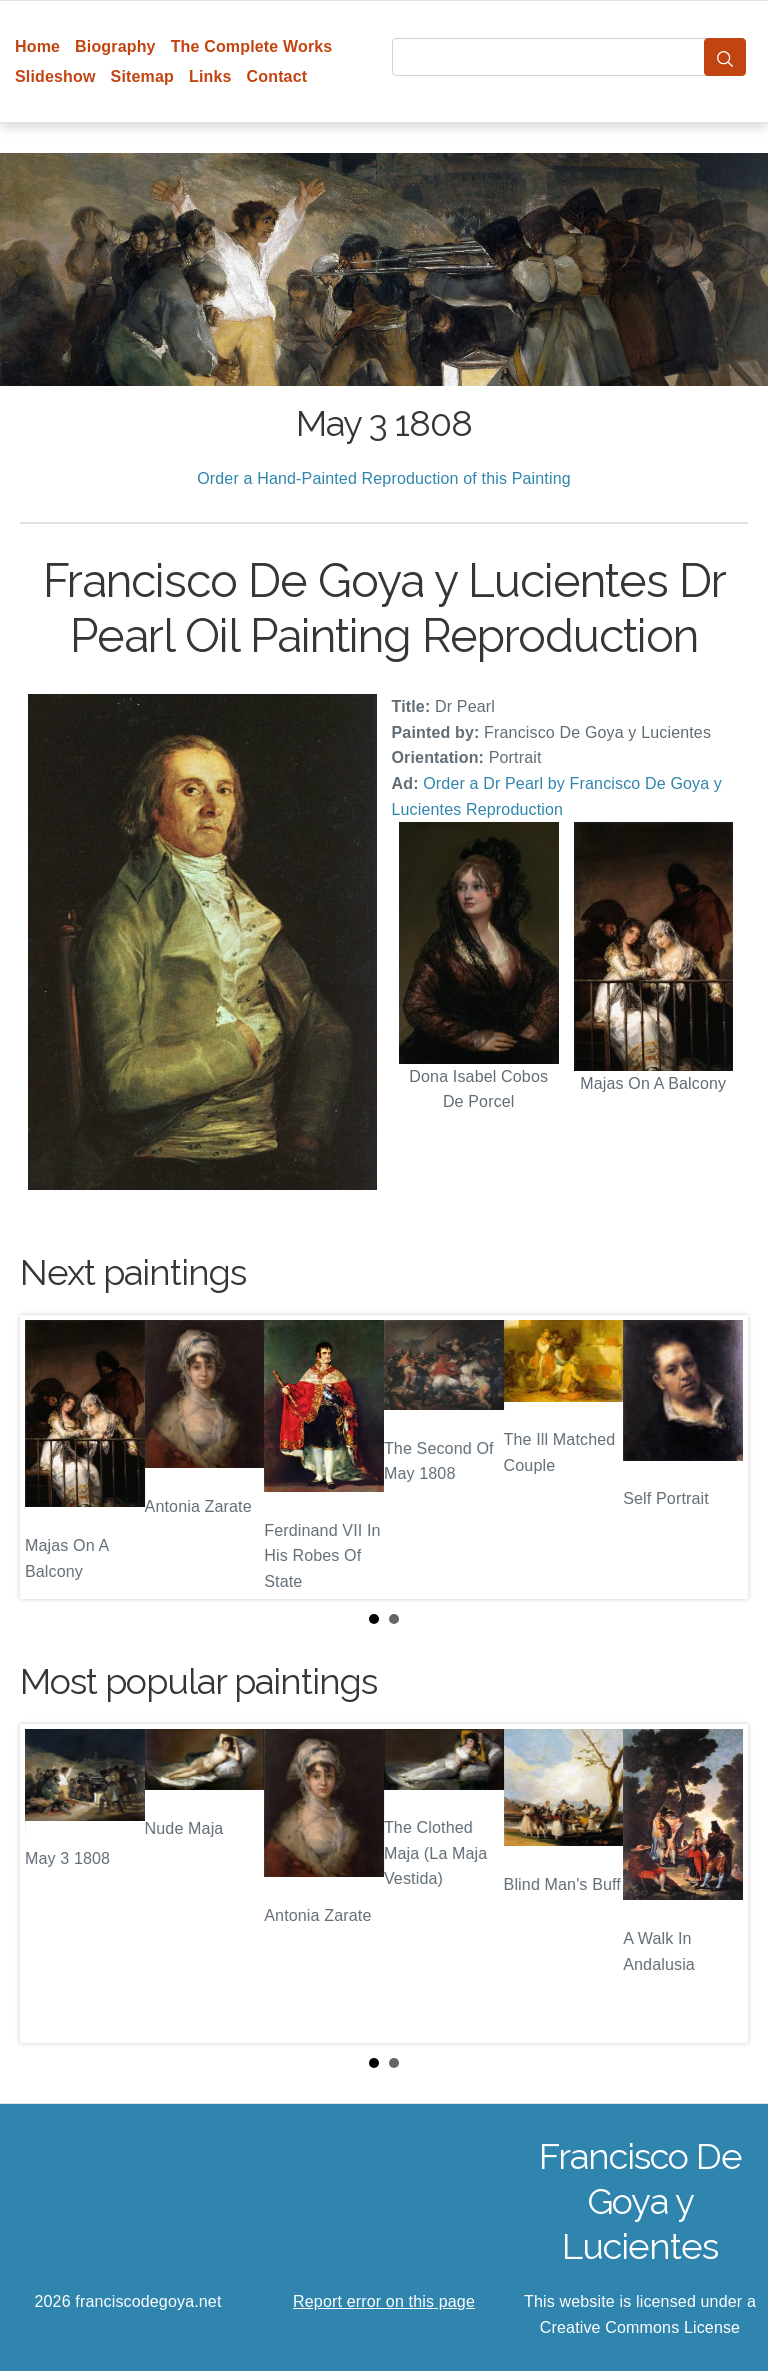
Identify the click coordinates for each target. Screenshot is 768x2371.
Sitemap (142, 76)
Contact (277, 76)
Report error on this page (384, 2301)
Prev (51, 1457)
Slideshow (55, 76)
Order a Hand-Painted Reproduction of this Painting (384, 478)
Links (210, 76)
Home (37, 46)
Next (717, 1457)
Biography (115, 46)
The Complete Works (252, 46)
